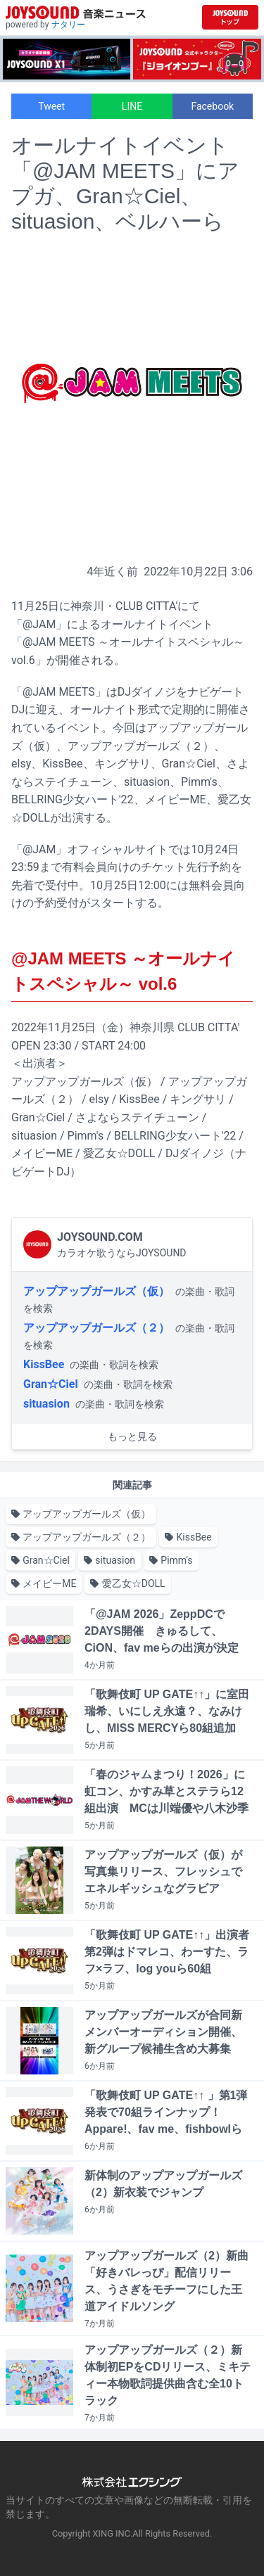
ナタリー (68, 25)
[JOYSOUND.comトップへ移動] (230, 17)
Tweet (51, 106)
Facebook (212, 106)
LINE (132, 106)
